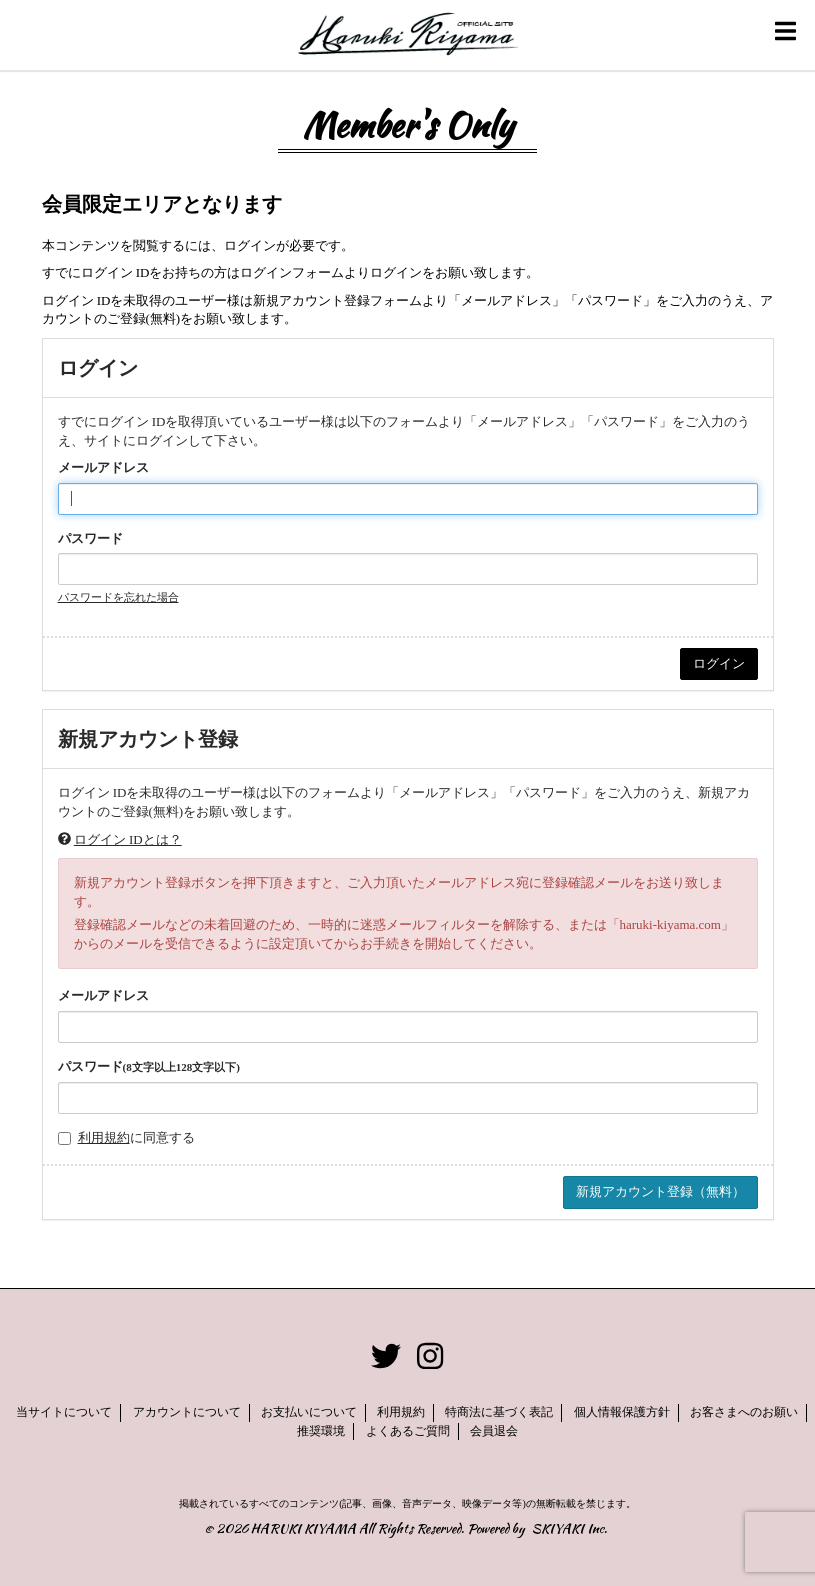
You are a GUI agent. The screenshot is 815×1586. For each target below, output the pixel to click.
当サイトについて (64, 1412)
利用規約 (104, 1137)
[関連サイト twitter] (386, 1357)
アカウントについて (187, 1412)
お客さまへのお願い (744, 1412)
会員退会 (494, 1431)
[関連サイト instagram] (430, 1357)
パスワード (90, 538)
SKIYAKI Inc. (569, 1528)
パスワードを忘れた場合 (118, 597)
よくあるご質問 (408, 1431)
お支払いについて (309, 1412)
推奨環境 (321, 1431)
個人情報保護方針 (622, 1412)
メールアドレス (103, 467)
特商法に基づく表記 (499, 1412)
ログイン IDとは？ (128, 839)
